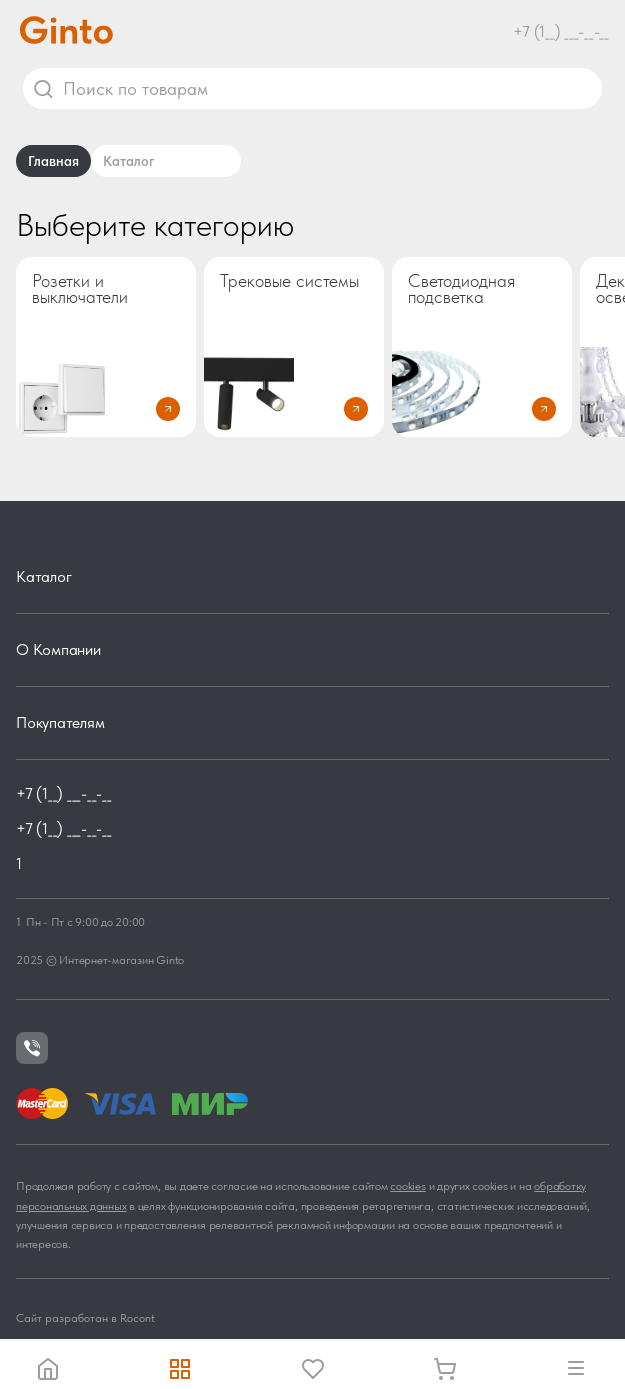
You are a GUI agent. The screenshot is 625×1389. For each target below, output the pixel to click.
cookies (407, 1186)
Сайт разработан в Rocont (85, 1318)
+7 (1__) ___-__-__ (561, 31)
